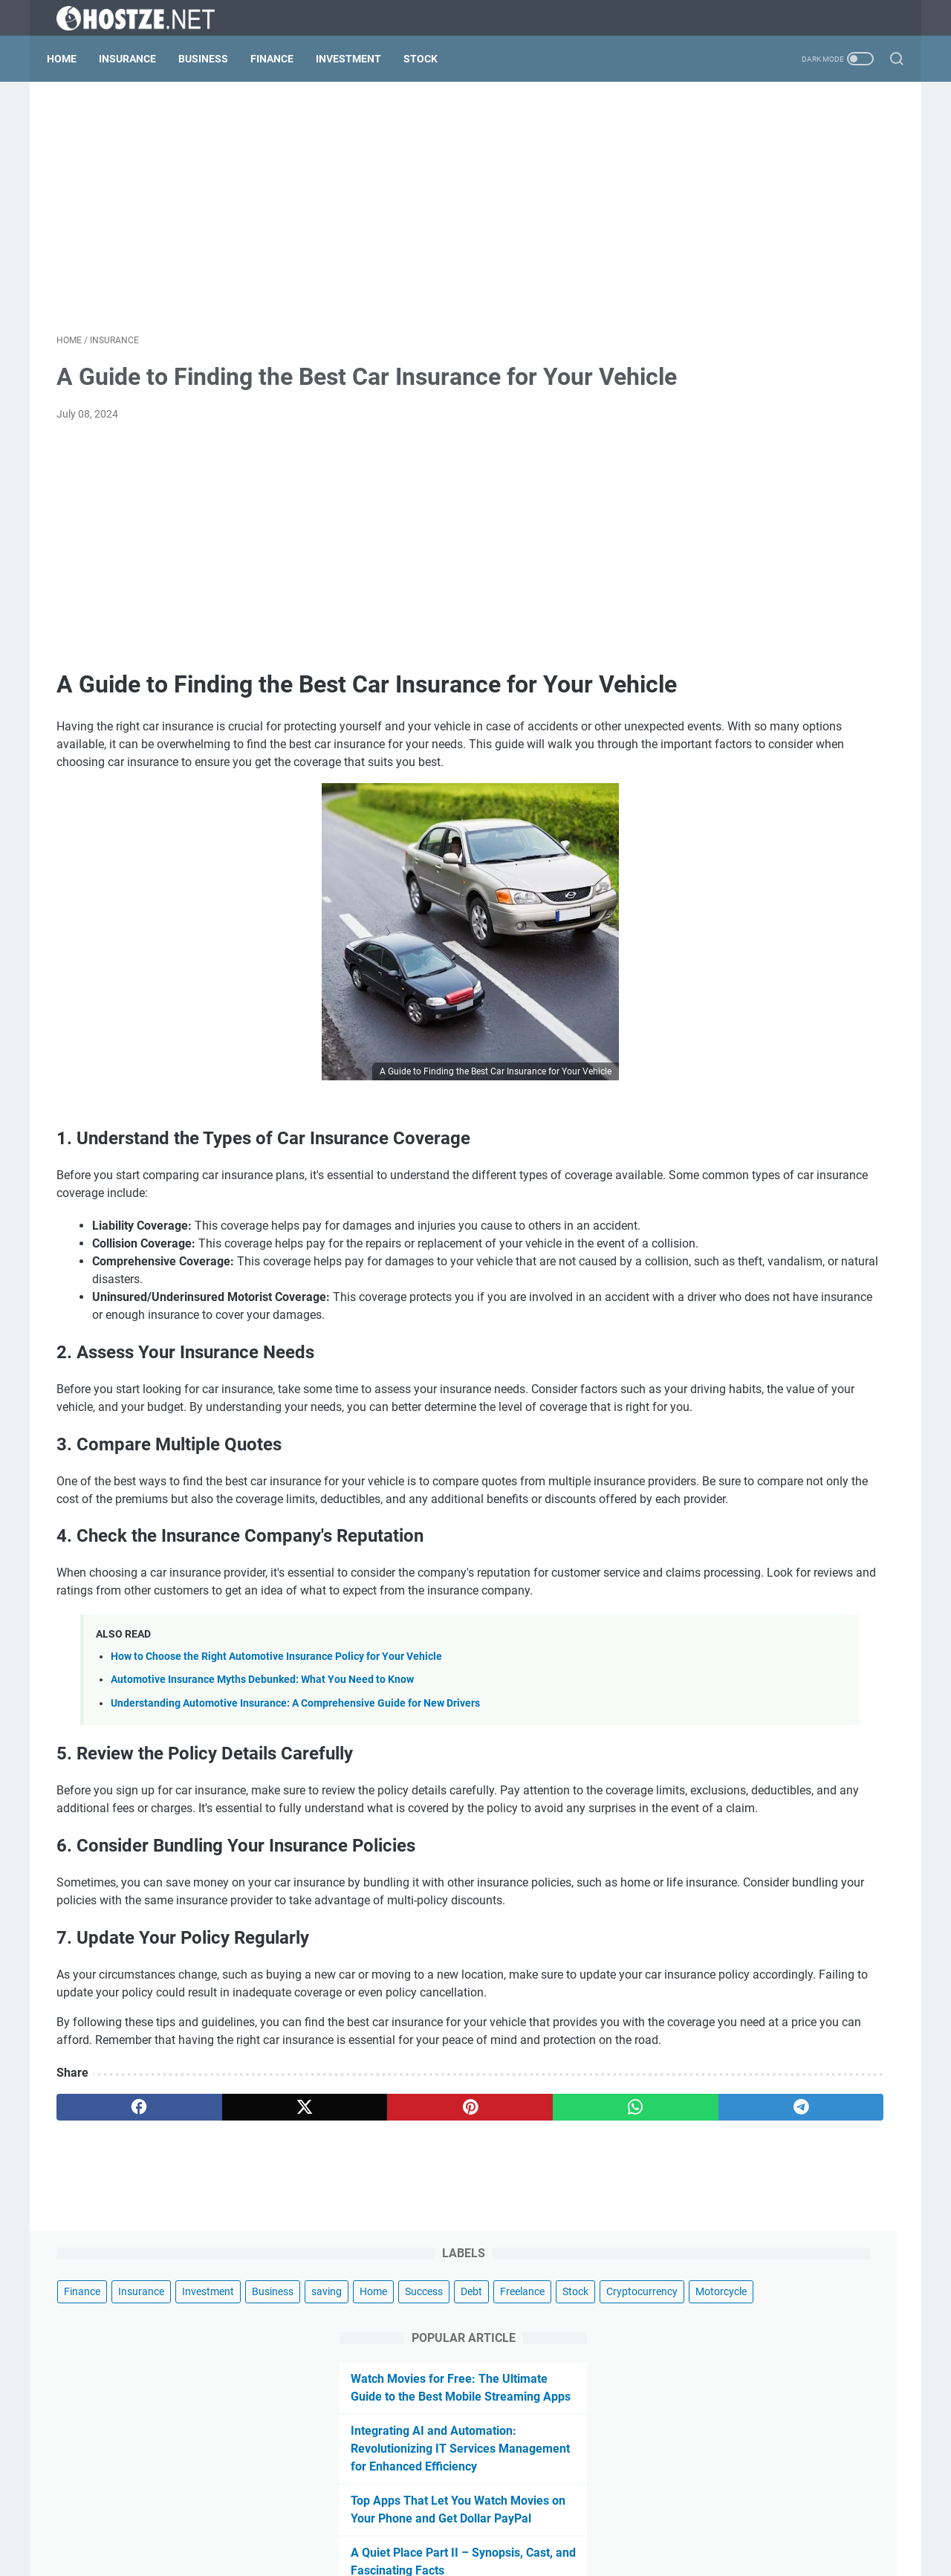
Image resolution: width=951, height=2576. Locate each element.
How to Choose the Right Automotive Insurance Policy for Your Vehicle (276, 1845)
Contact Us (546, 2522)
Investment (358, 59)
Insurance (137, 59)
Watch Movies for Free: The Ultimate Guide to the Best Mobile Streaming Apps (781, 340)
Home (71, 59)
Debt (690, 207)
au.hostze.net (520, 2553)
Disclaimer (403, 2522)
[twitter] (225, 2366)
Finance (281, 59)
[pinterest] (337, 2366)
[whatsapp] (450, 2366)
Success (851, 180)
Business (213, 59)
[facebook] (112, 2366)
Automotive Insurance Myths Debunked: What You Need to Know (262, 1868)
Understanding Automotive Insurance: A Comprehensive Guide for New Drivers (295, 1891)
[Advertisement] (337, 212)
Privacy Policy (474, 2522)
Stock (430, 59)
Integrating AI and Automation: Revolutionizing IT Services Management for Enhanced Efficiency (783, 410)
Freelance (740, 207)
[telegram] (562, 2366)
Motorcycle (793, 235)
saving (754, 180)
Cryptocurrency (714, 235)
